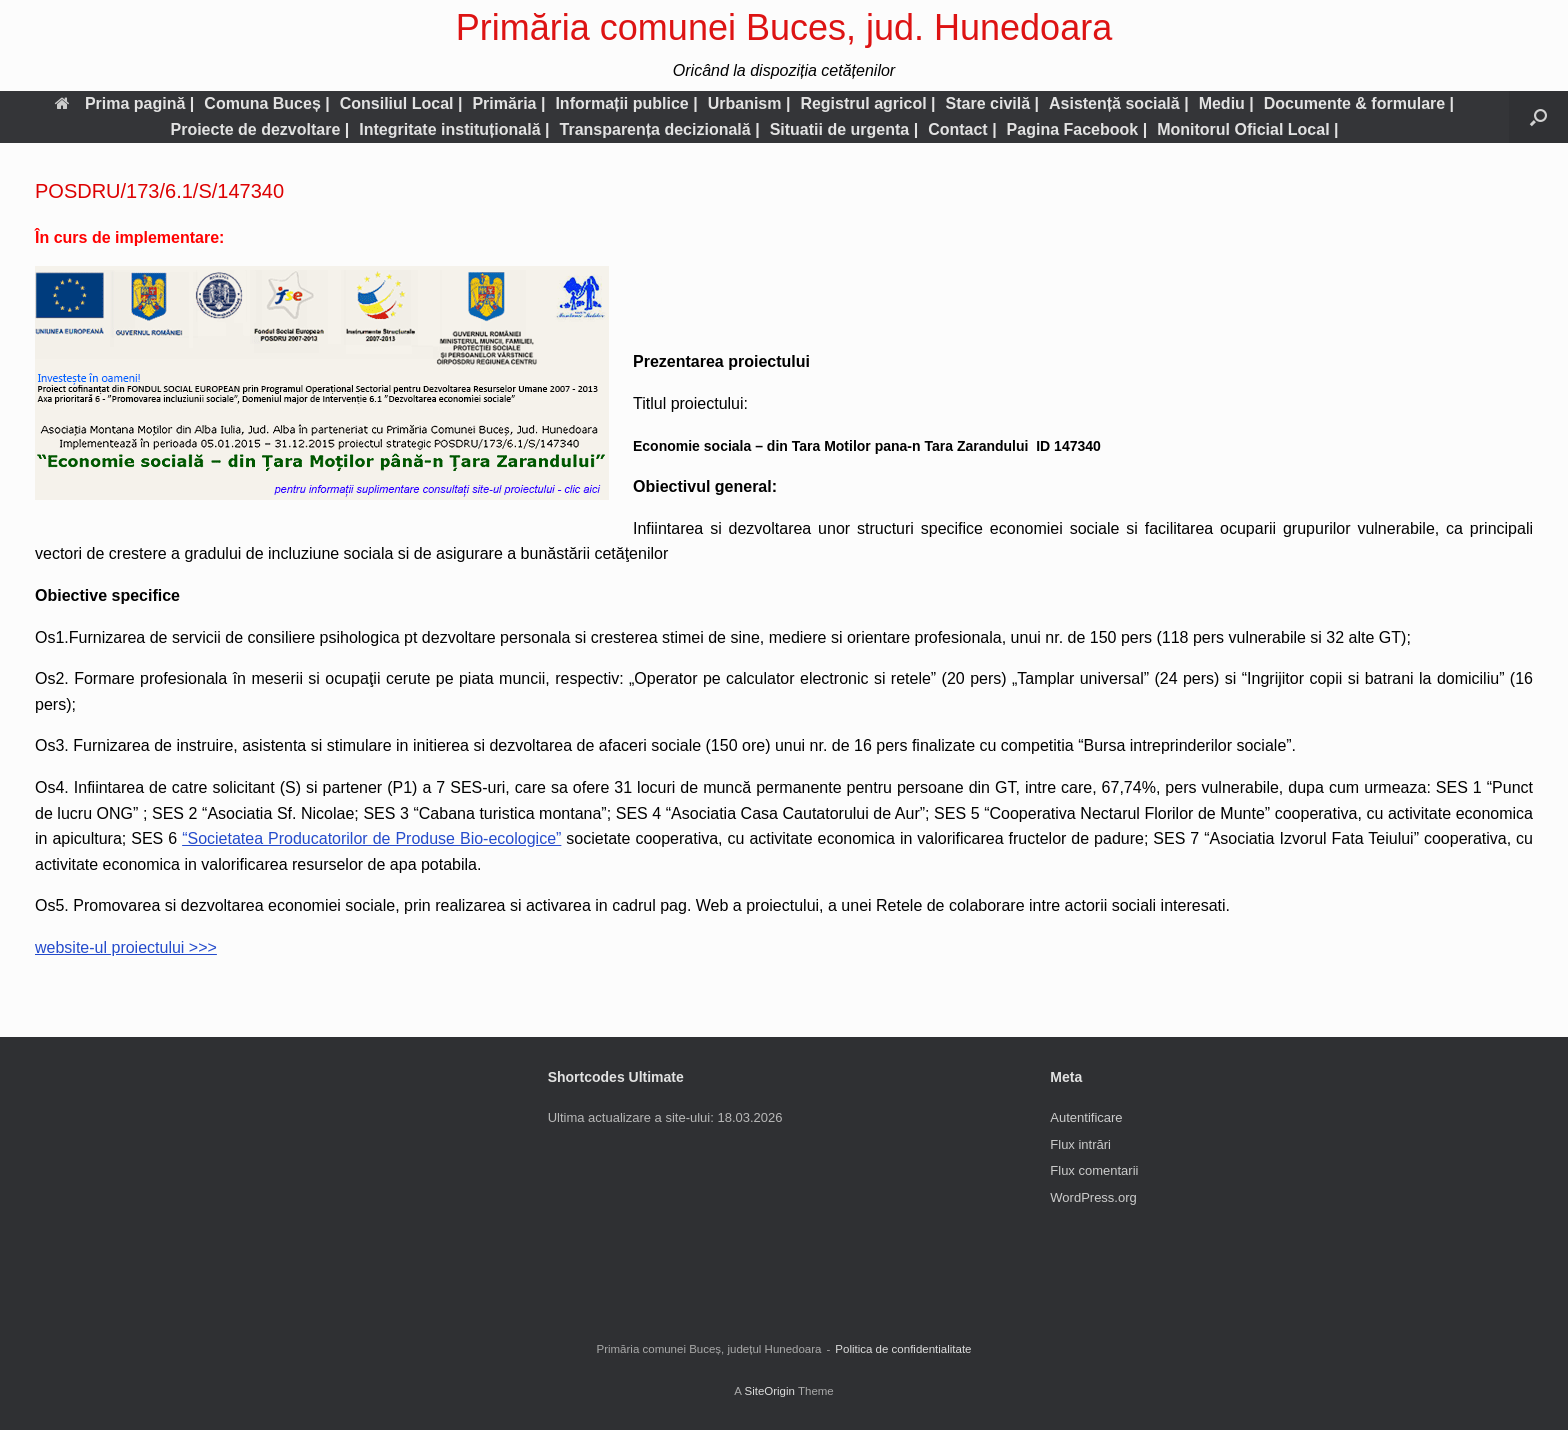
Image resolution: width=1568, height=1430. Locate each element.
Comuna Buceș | (266, 103)
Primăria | (508, 103)
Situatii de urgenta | (844, 129)
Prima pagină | (124, 103)
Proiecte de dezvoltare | (259, 129)
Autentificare (1086, 1117)
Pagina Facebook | (1077, 129)
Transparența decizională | (660, 129)
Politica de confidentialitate (903, 1349)
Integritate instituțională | (454, 129)
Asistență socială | (1119, 103)
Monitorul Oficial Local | (1247, 129)
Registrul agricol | (867, 103)
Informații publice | (626, 103)
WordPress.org (1093, 1197)
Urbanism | (749, 103)
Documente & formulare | (1359, 103)
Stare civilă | (992, 103)
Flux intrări (1080, 1144)
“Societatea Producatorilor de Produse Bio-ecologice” (371, 838)
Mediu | (1226, 103)
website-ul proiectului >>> (126, 947)
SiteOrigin (769, 1391)
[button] (1538, 117)
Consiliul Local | (401, 103)
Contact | (962, 129)
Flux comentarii (1094, 1170)
